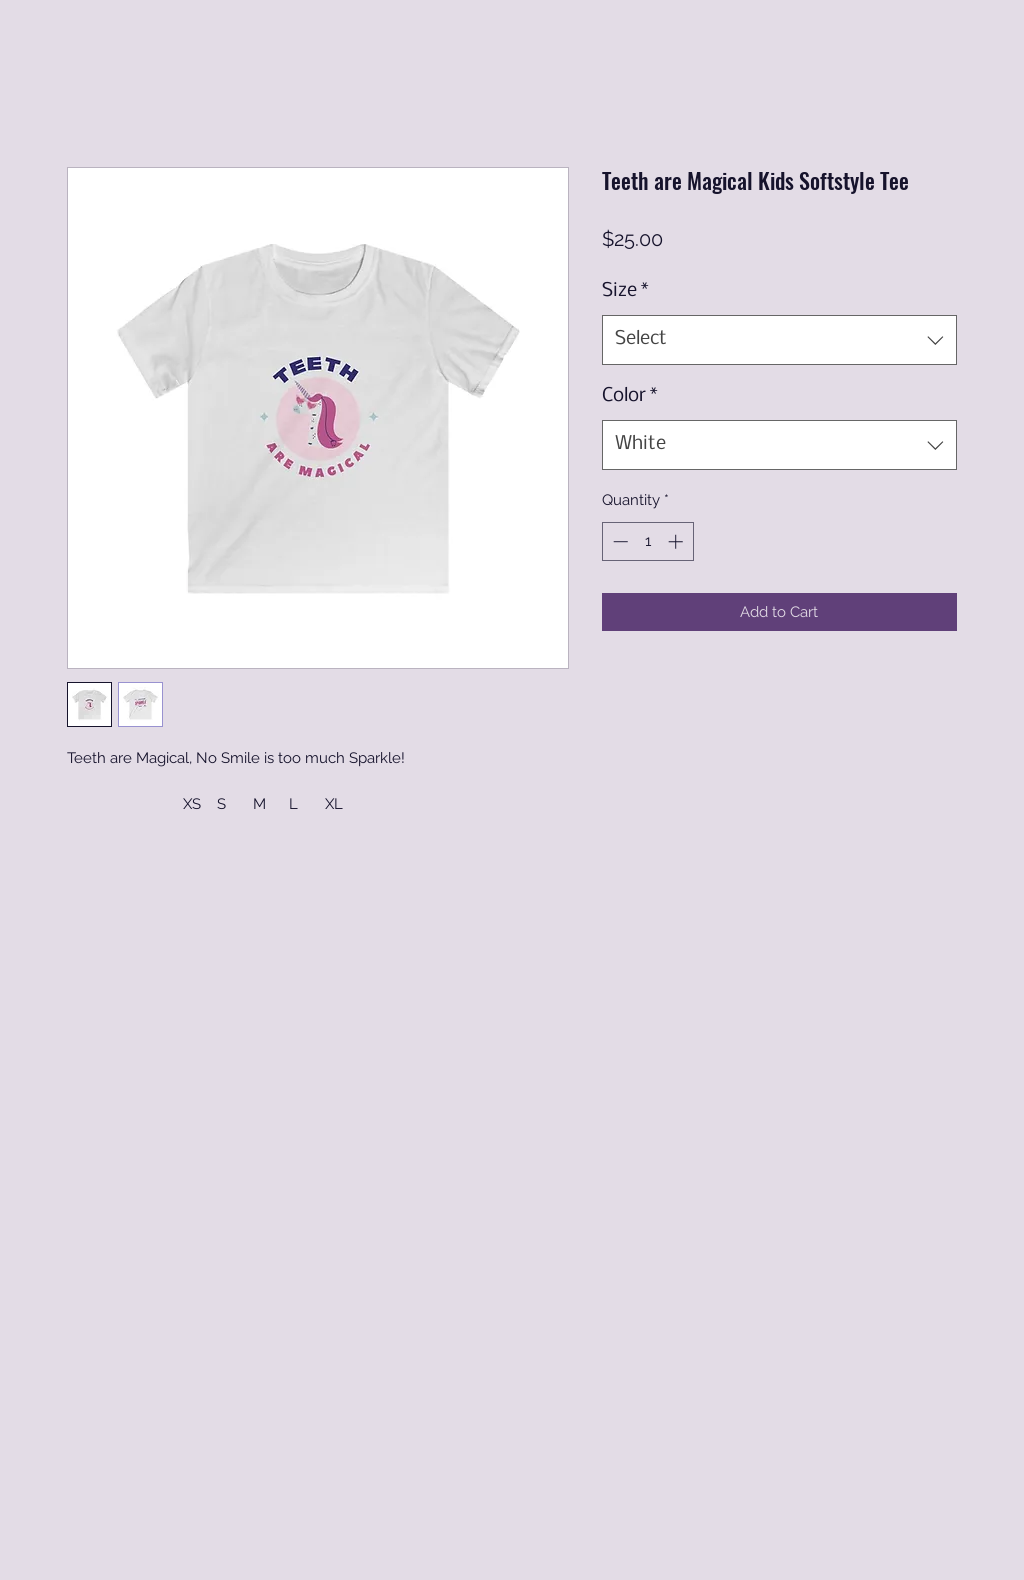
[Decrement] (618, 541)
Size (625, 291)
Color (630, 396)
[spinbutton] (647, 541)
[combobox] (779, 340)
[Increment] (677, 541)
